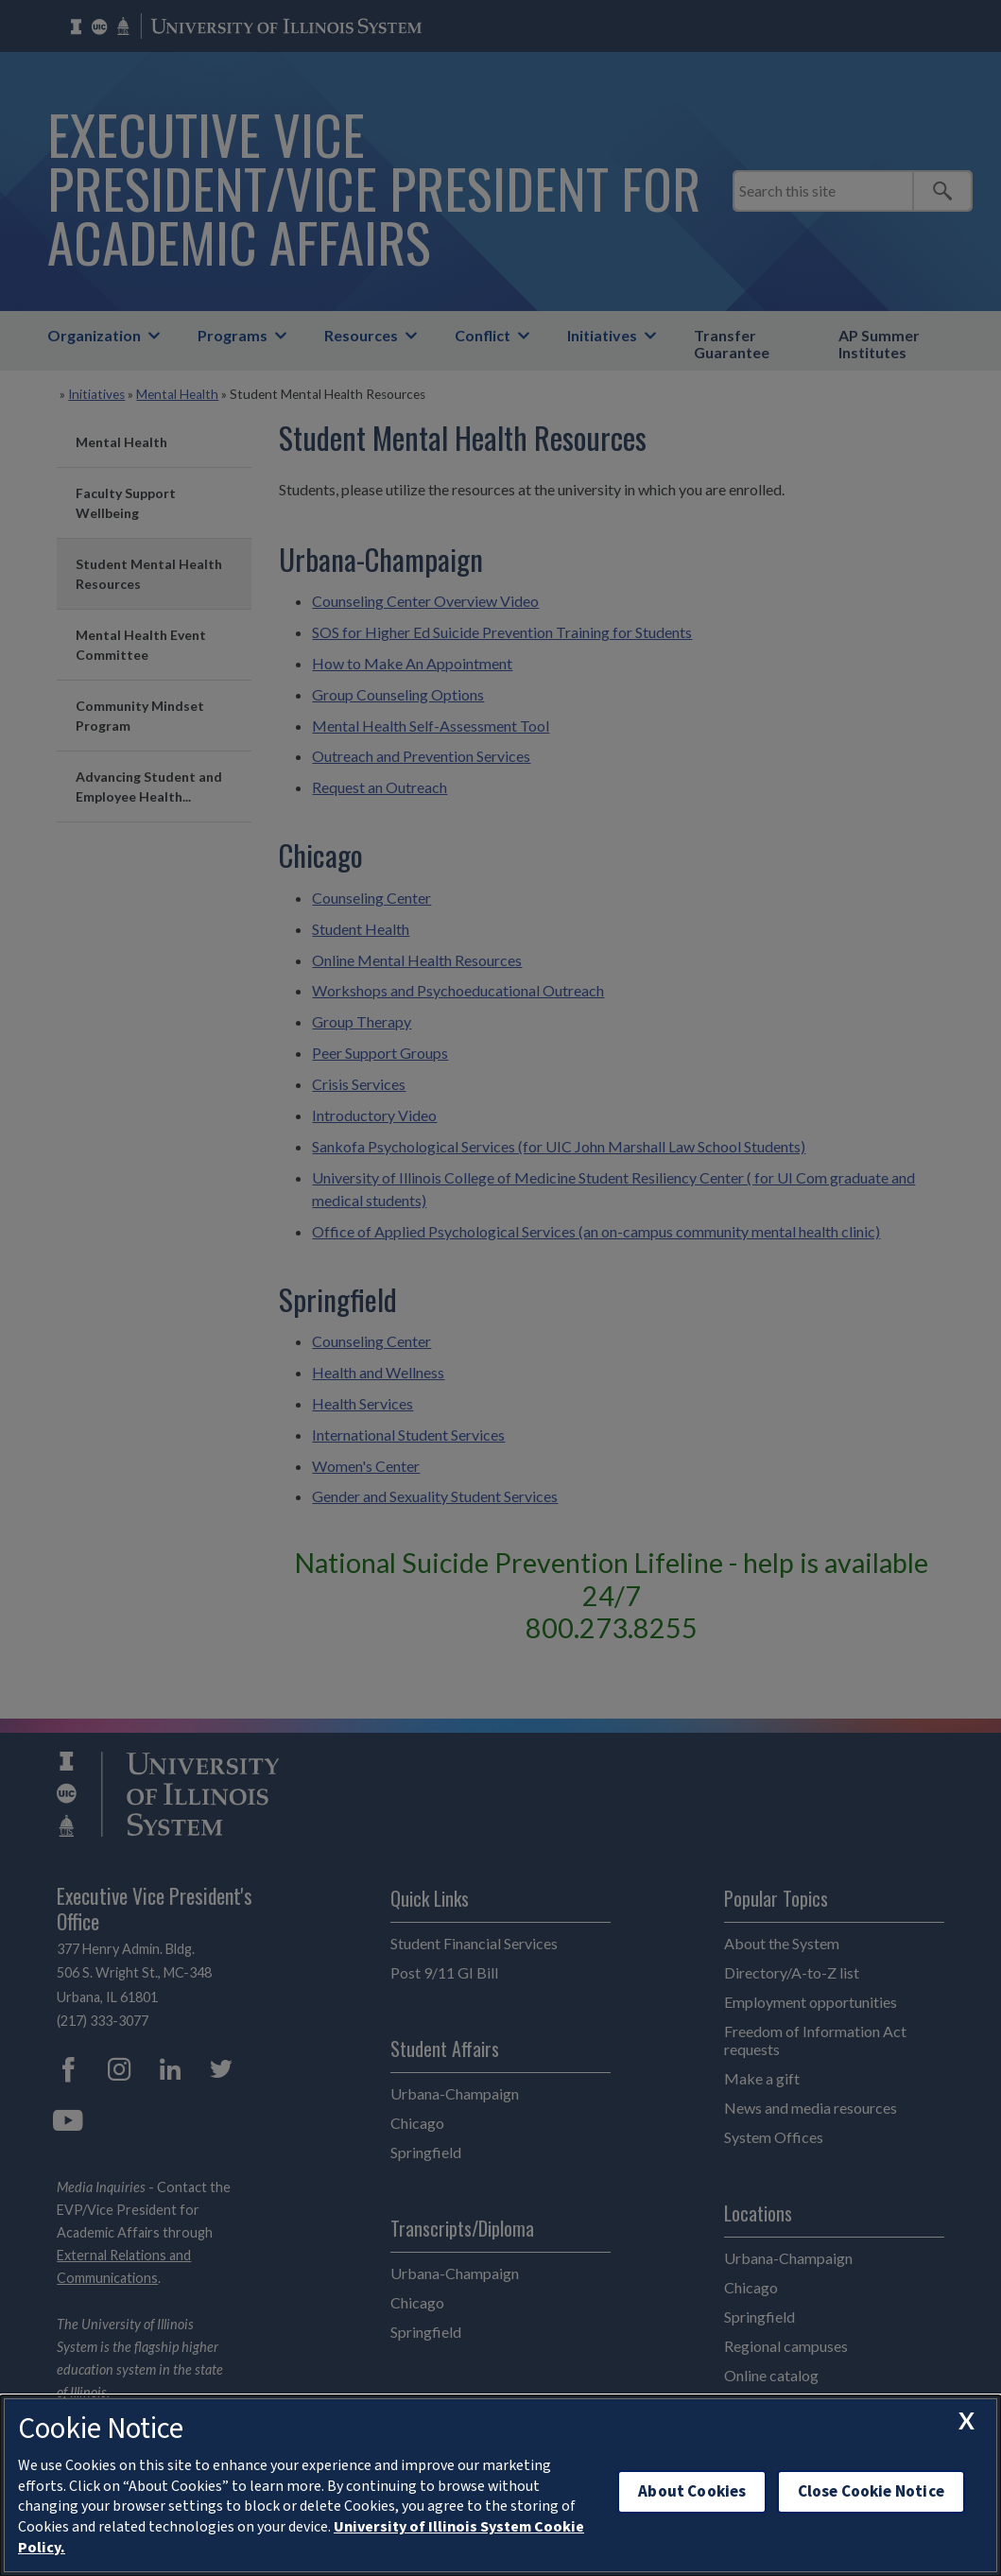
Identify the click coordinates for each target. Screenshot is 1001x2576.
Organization (94, 335)
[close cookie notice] (966, 2421)
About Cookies (692, 2491)
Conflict (482, 335)
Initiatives (602, 335)
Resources (361, 335)
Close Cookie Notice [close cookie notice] (871, 2491)
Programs (233, 335)
